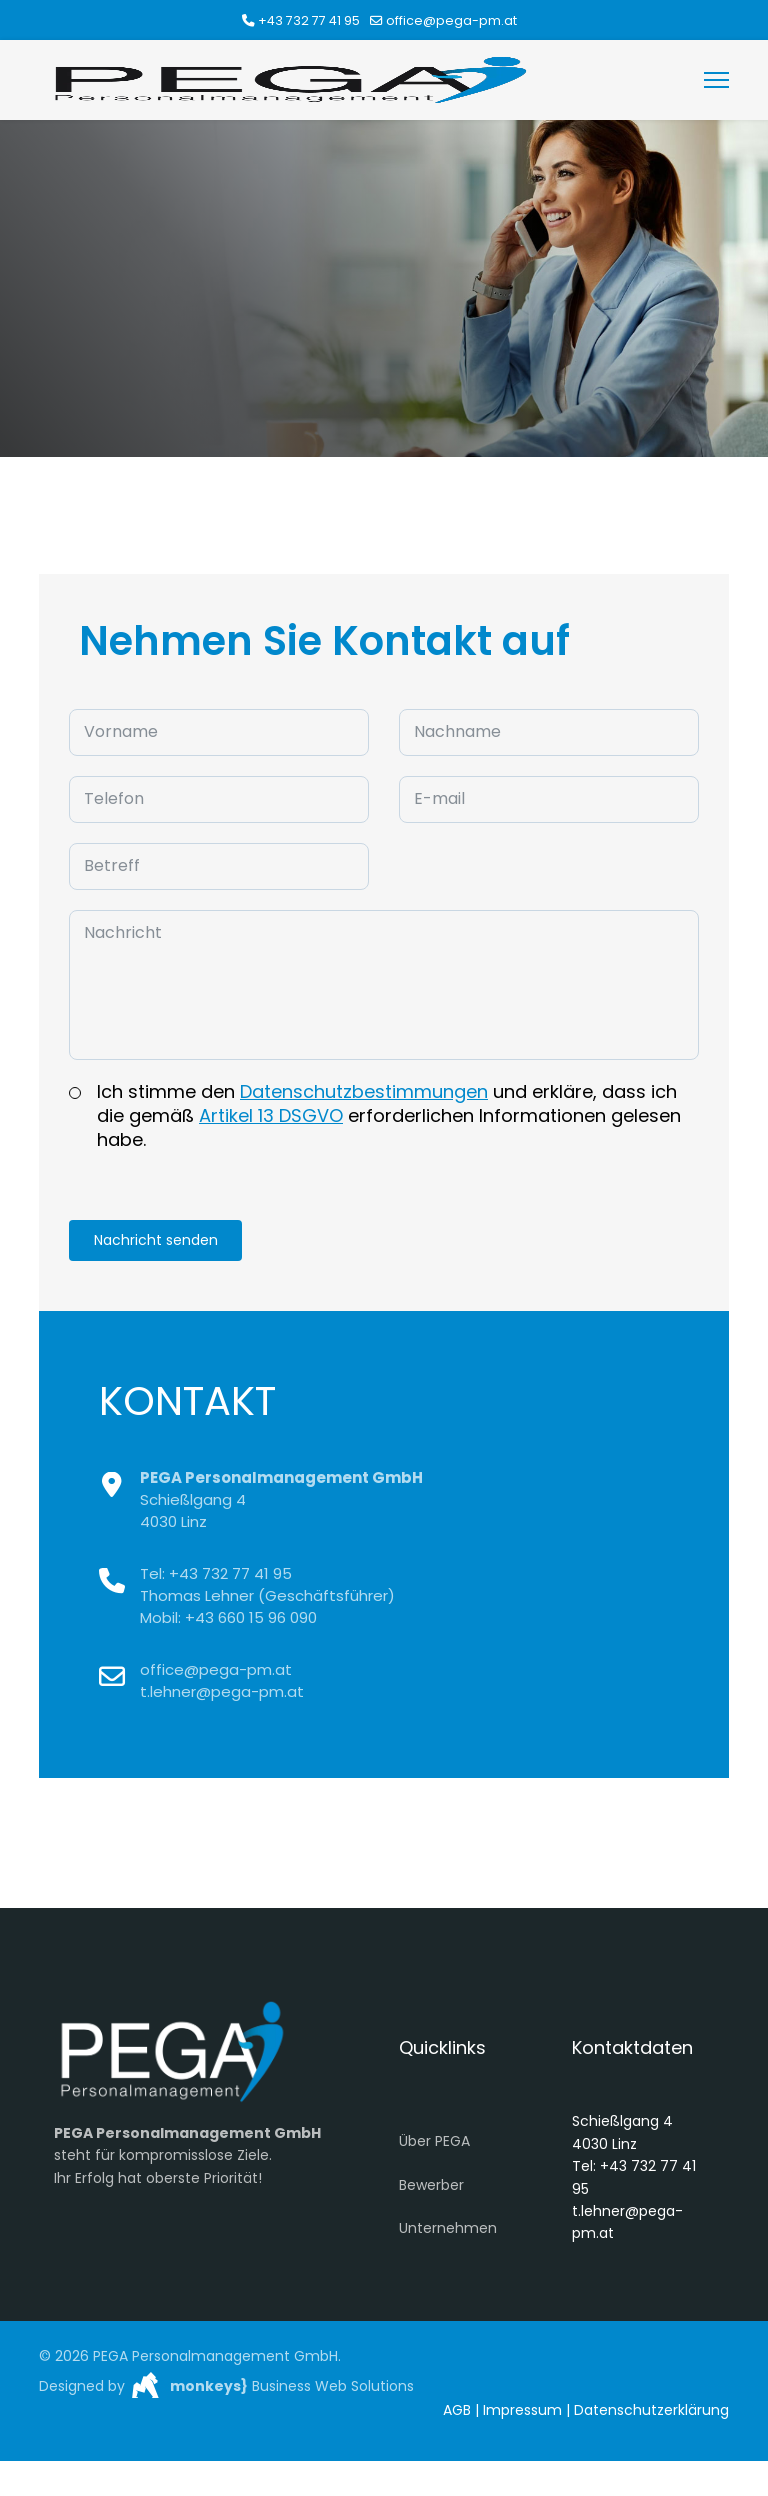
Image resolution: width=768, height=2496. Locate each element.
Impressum (522, 2414)
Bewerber (431, 2189)
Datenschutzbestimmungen (364, 1094)
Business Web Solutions (331, 2390)
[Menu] (716, 80)
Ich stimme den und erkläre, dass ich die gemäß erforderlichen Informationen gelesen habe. (389, 1119)
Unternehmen (448, 2232)
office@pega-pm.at (451, 20)
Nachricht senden (157, 1244)
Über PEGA (434, 2145)
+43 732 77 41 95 (309, 20)
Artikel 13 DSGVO (271, 1118)
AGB (457, 2414)
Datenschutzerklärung (651, 2414)
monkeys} (209, 2390)
